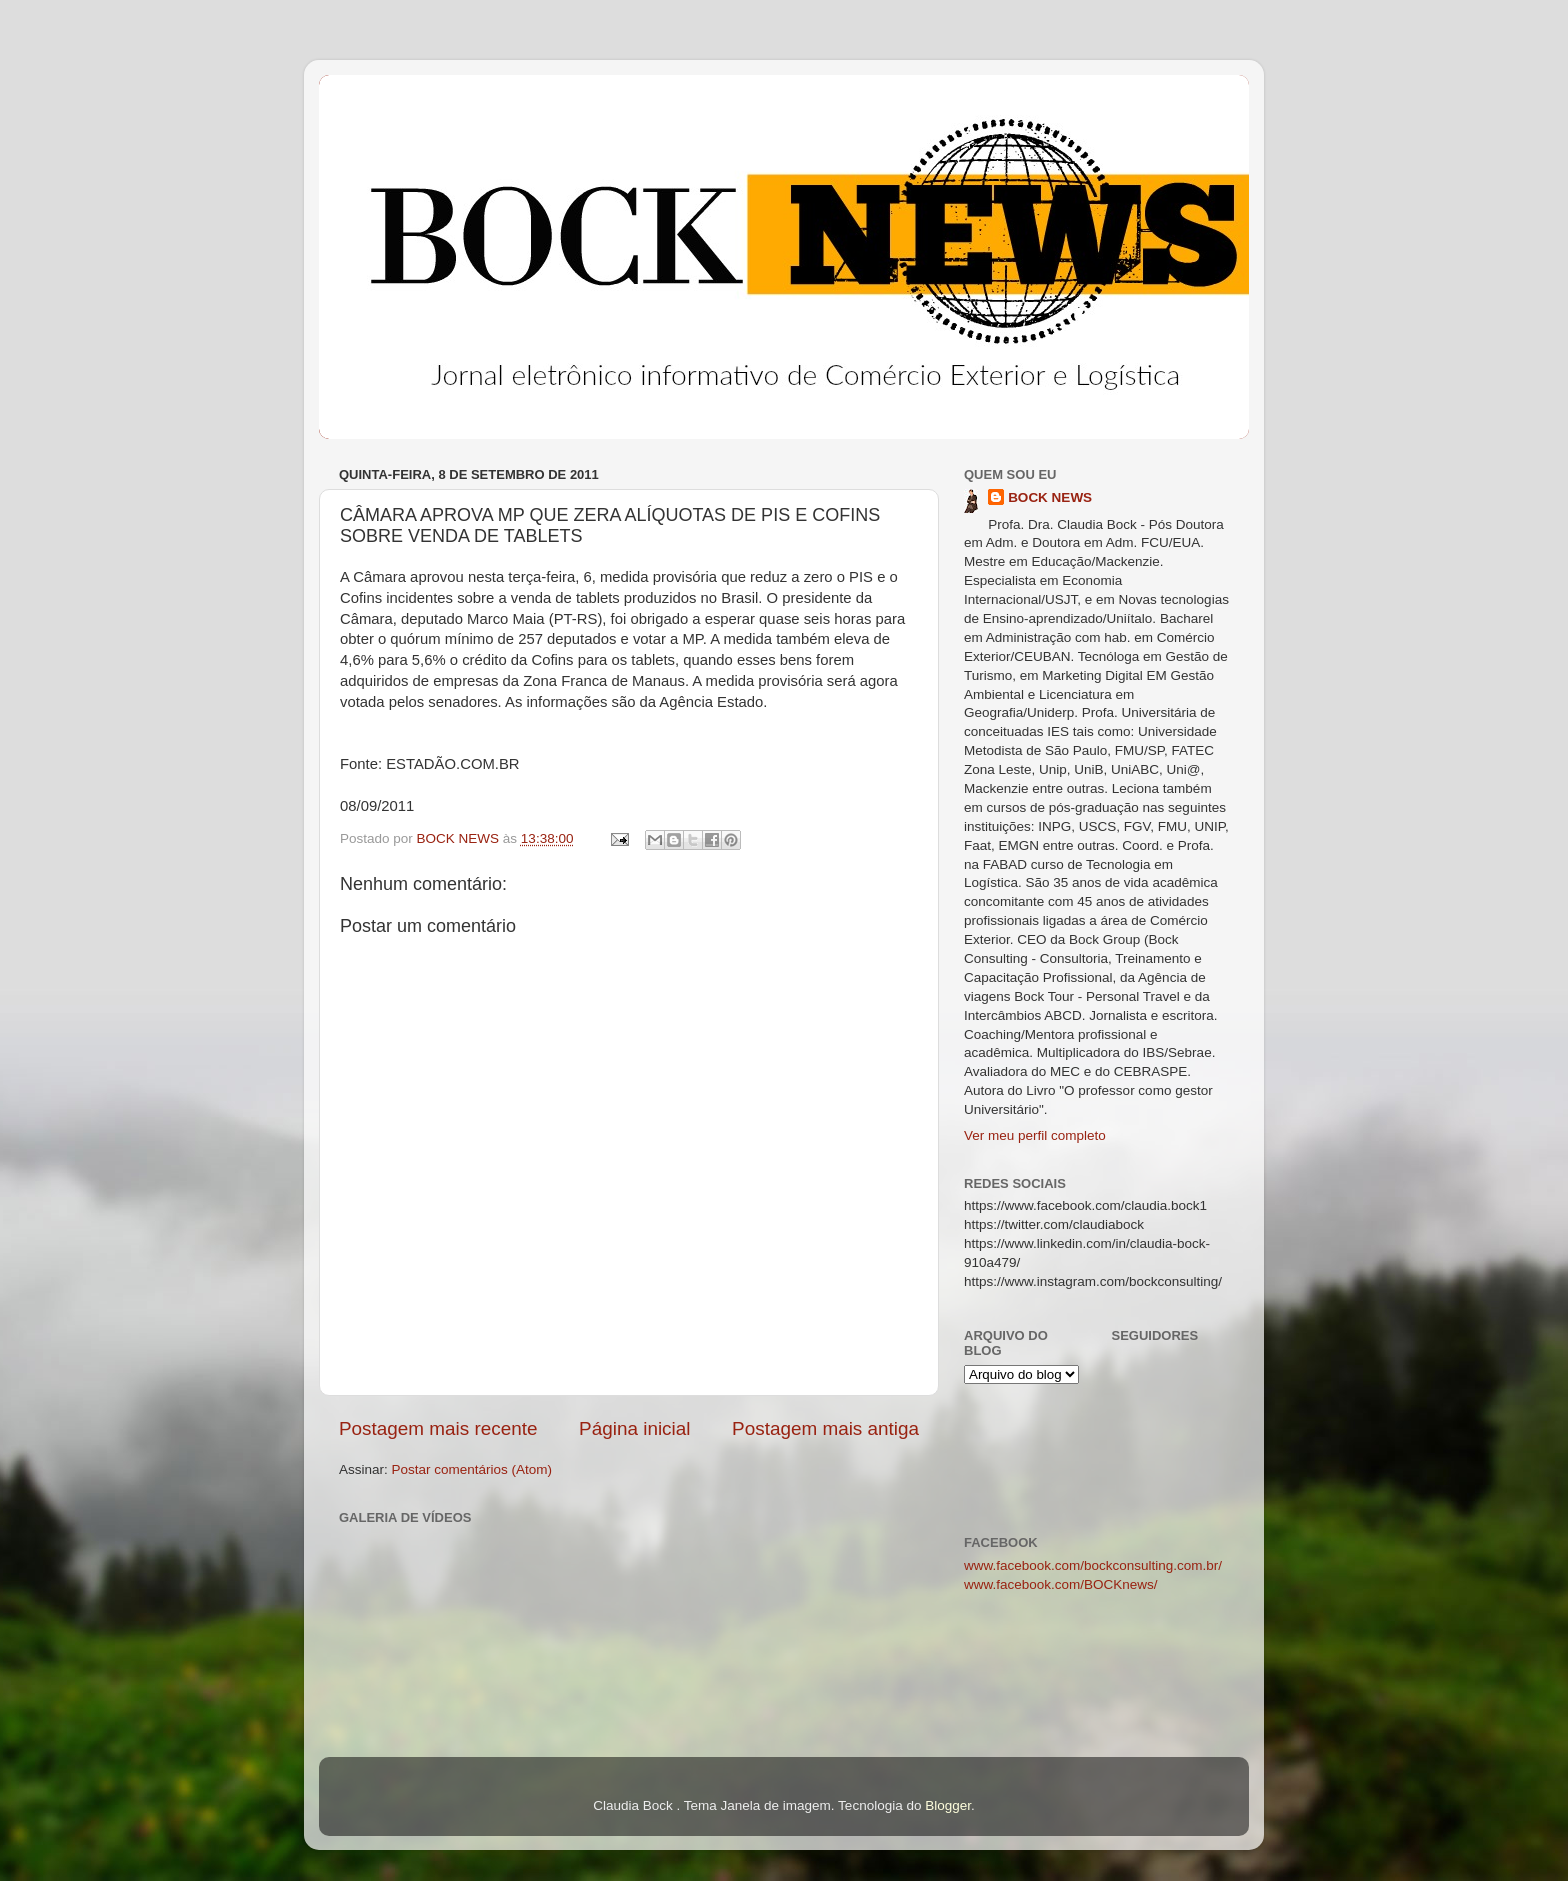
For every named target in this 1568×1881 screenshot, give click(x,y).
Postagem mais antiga (825, 1428)
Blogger (948, 1805)
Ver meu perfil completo (1035, 1135)
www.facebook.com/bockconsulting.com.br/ (1093, 1565)
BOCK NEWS (1050, 497)
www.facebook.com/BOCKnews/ (1061, 1584)
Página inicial (634, 1428)
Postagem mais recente (438, 1428)
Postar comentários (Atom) (472, 1469)
